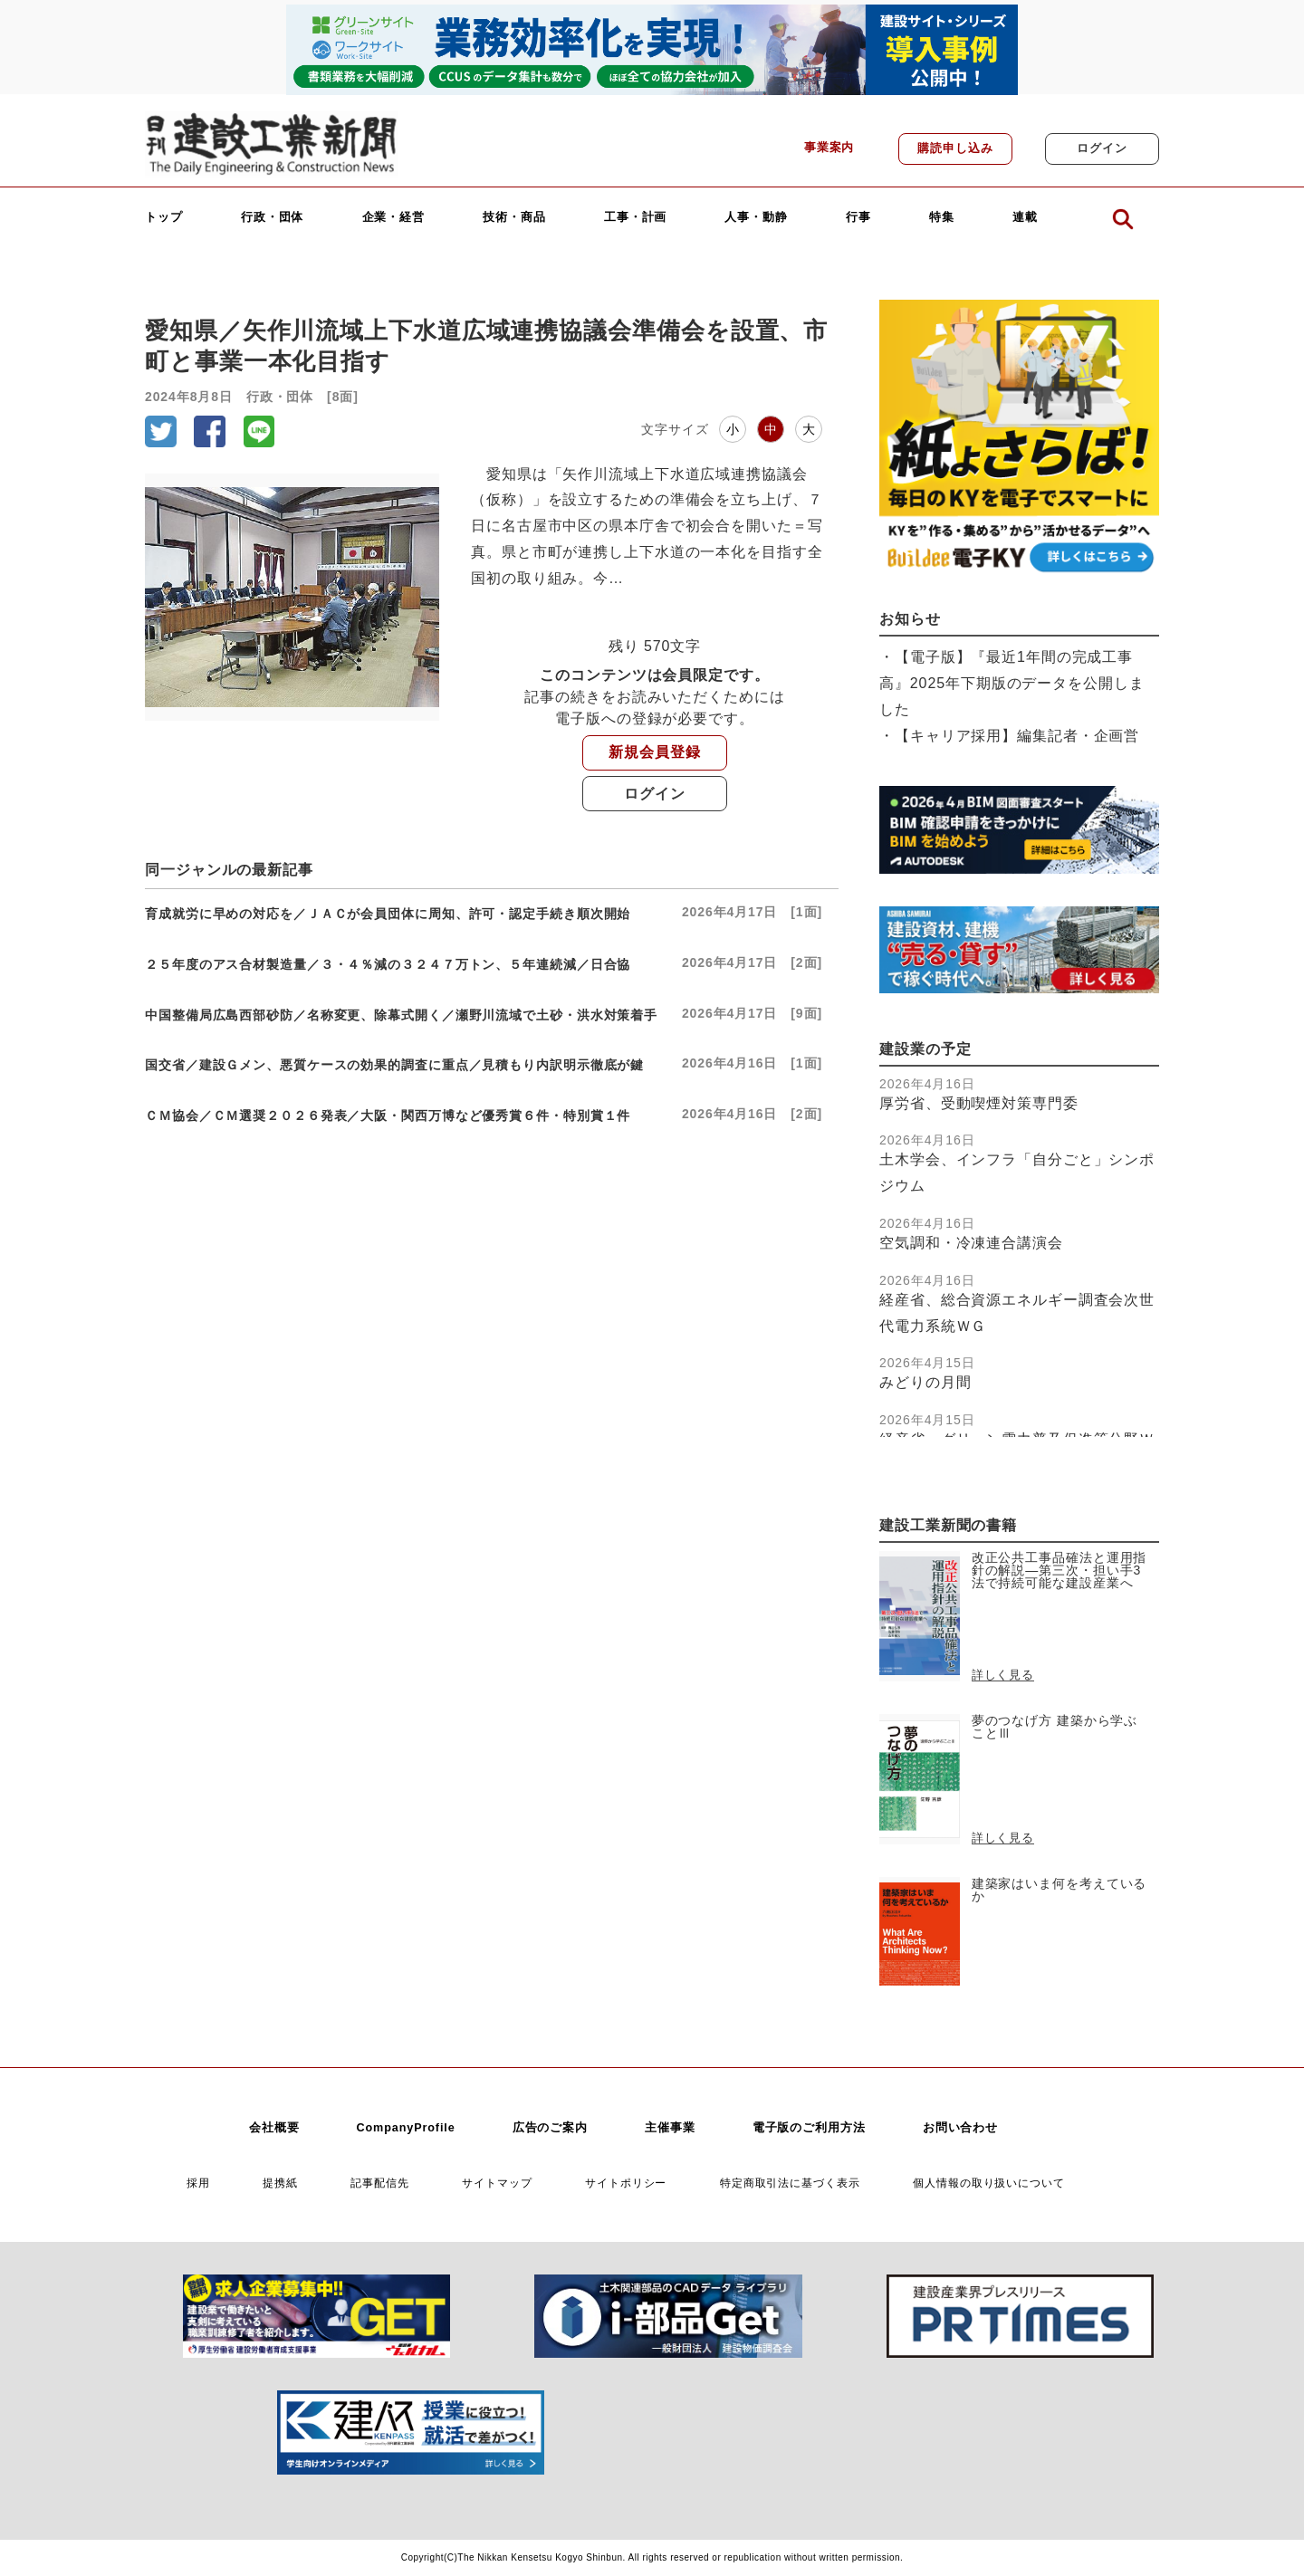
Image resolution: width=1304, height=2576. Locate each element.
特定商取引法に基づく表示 (790, 2182)
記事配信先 (379, 2182)
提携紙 (280, 2182)
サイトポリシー (625, 2182)
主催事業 (670, 2127)
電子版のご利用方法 (809, 2127)
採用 (198, 2182)
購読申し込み (954, 148)
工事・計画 (635, 218)
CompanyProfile (405, 2127)
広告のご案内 (550, 2127)
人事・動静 (756, 218)
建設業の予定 (925, 1049)
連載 (1025, 218)
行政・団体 (272, 218)
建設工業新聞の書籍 (948, 1525)
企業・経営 (394, 218)
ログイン (1102, 148)
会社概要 (274, 2127)
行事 (858, 218)
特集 (941, 218)
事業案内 (829, 147)
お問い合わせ (960, 2127)
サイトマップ (497, 2182)
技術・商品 (514, 218)
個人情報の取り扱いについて (989, 2182)
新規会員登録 (654, 752)
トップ (164, 218)
